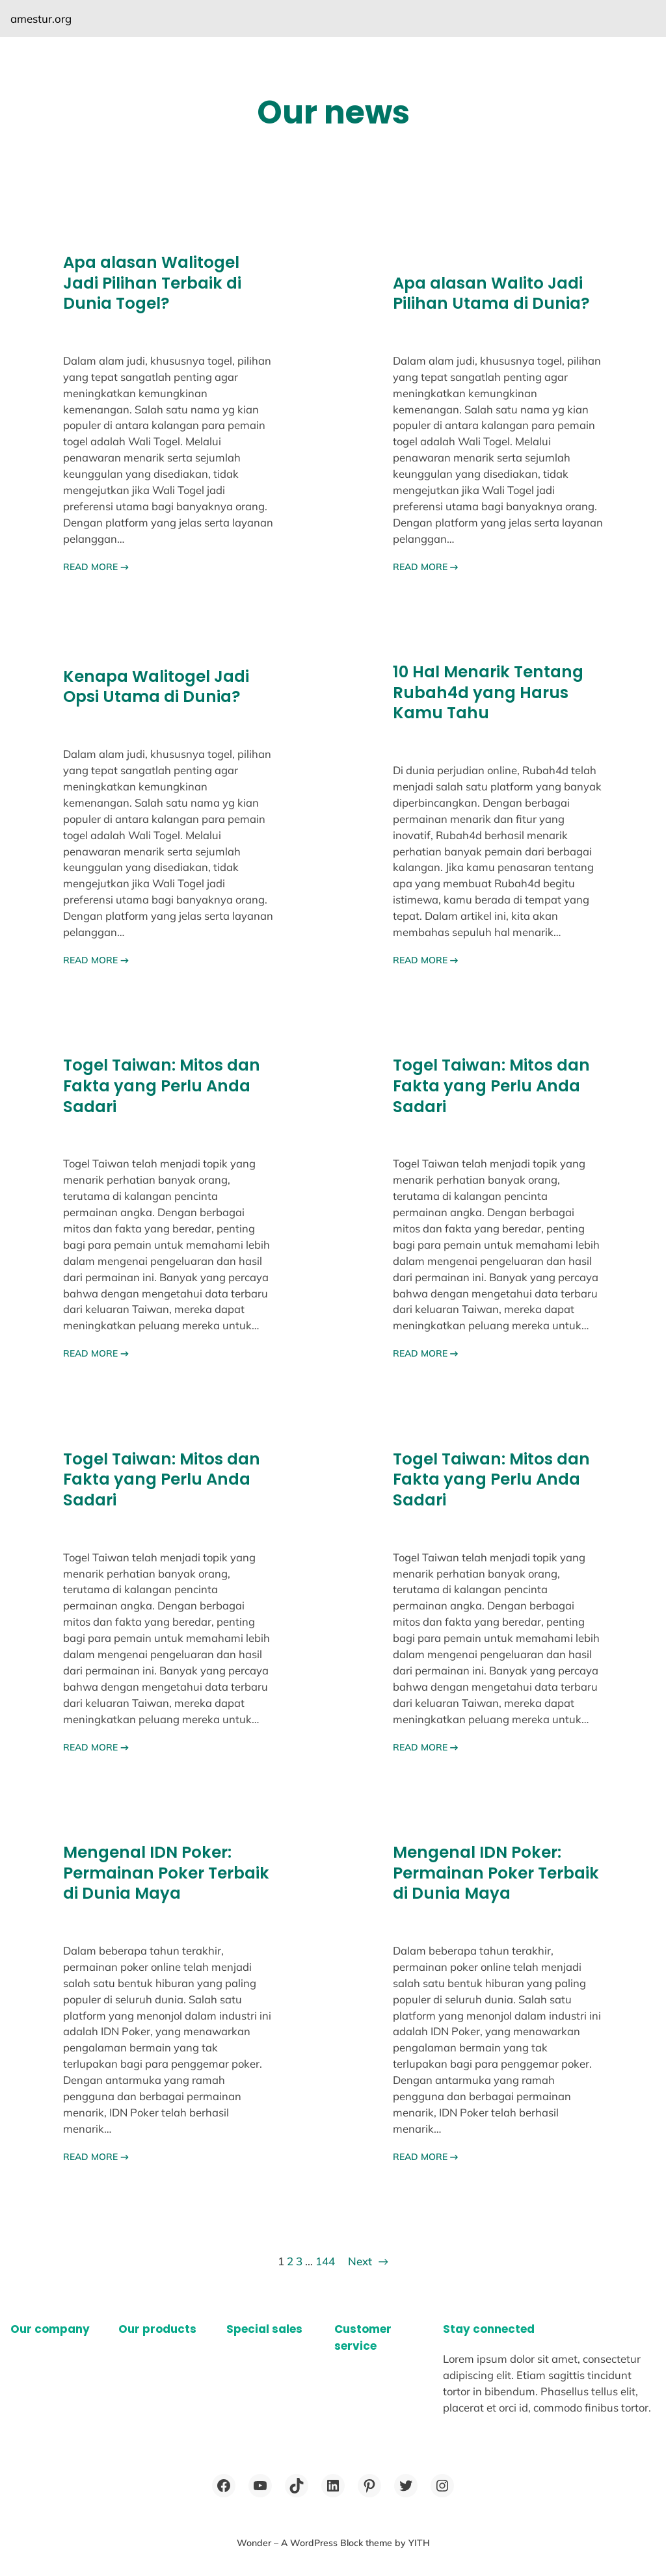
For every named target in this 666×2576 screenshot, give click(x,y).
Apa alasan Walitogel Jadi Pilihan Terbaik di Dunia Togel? (152, 283)
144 (325, 2261)
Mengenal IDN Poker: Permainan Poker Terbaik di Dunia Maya (166, 1873)
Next (368, 2261)
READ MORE (96, 567)
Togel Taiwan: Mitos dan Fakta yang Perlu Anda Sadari (161, 1086)
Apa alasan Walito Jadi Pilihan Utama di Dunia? (491, 293)
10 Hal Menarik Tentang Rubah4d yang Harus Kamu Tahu (488, 692)
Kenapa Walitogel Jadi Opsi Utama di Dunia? (156, 686)
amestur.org (41, 18)
